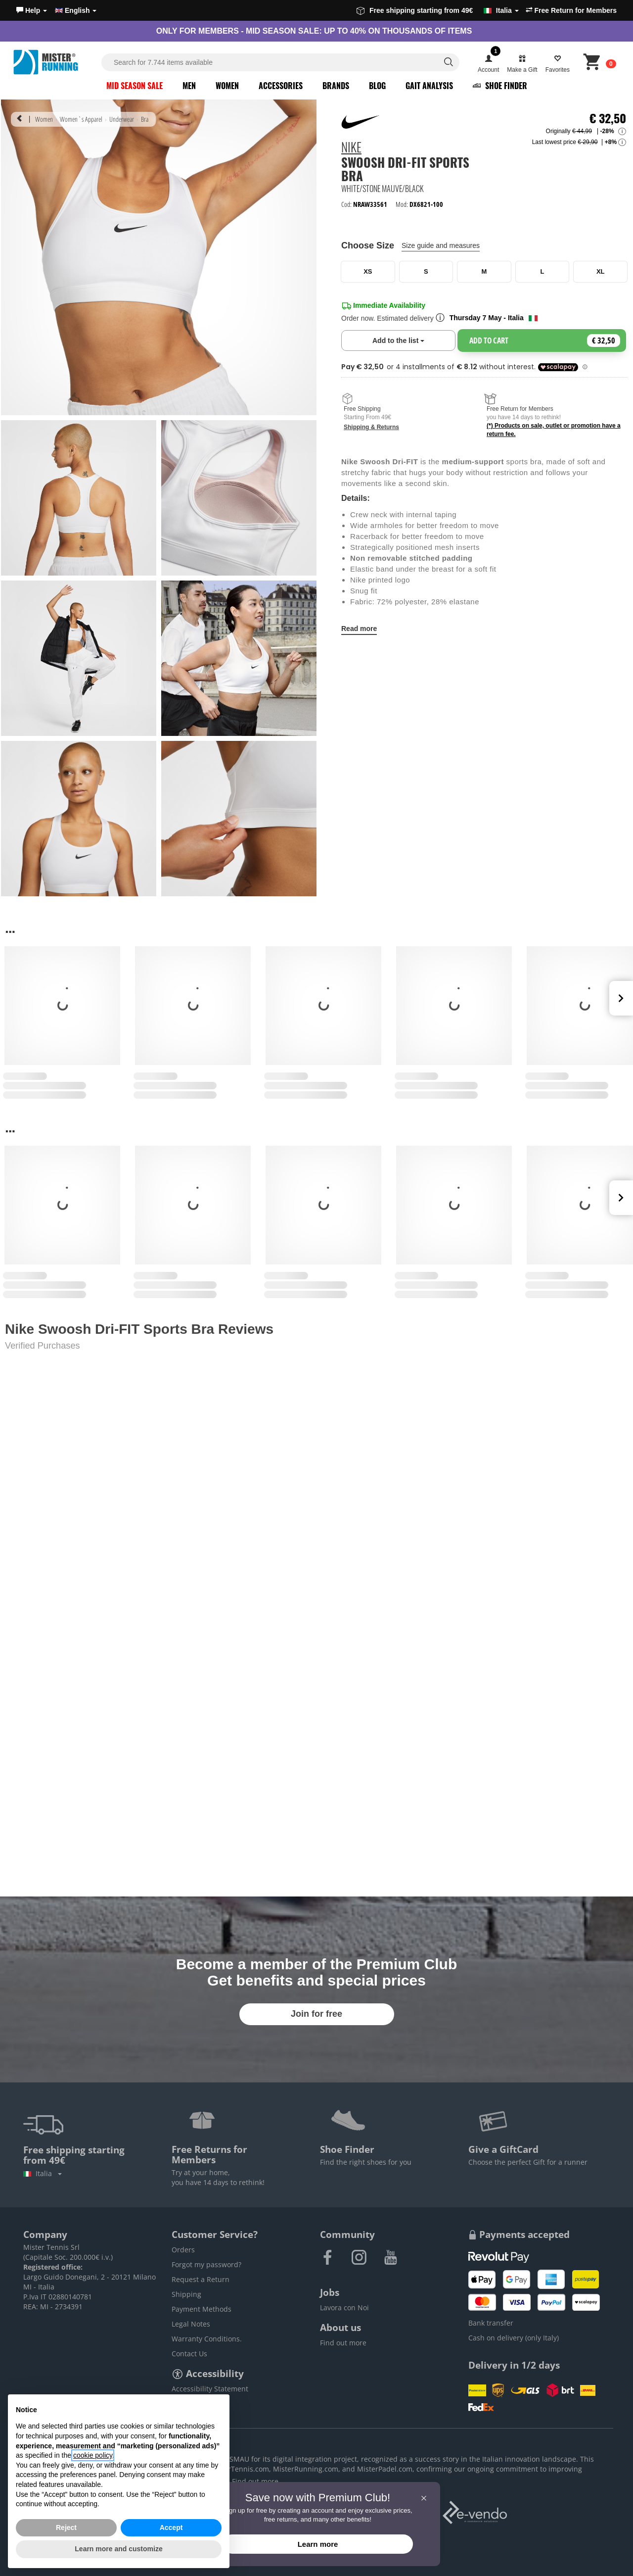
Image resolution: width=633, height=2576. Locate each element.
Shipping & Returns (371, 427)
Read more (359, 628)
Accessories (281, 86)
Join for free (316, 2014)
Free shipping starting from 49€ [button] (438, 10)
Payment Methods (201, 2309)
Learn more (318, 2544)
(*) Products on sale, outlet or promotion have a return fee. (554, 429)
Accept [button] (171, 2527)
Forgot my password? (206, 2264)
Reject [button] (66, 2527)
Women (227, 86)
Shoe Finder (500, 86)
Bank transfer (490, 2323)
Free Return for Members (571, 10)
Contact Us (189, 2353)
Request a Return (200, 2279)
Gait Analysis (429, 86)
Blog (377, 86)
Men (189, 86)
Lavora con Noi (344, 2307)
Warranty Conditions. (207, 2338)
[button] (31, 10)
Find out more (343, 2342)
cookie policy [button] (92, 2455)
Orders (183, 2249)
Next (621, 998)
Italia (42, 2173)
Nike (351, 148)
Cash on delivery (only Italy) (513, 2337)
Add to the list (413, 339)
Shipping (186, 2294)
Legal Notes (191, 2324)
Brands (335, 86)
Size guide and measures (441, 245)
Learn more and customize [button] (118, 2549)
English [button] (75, 10)
